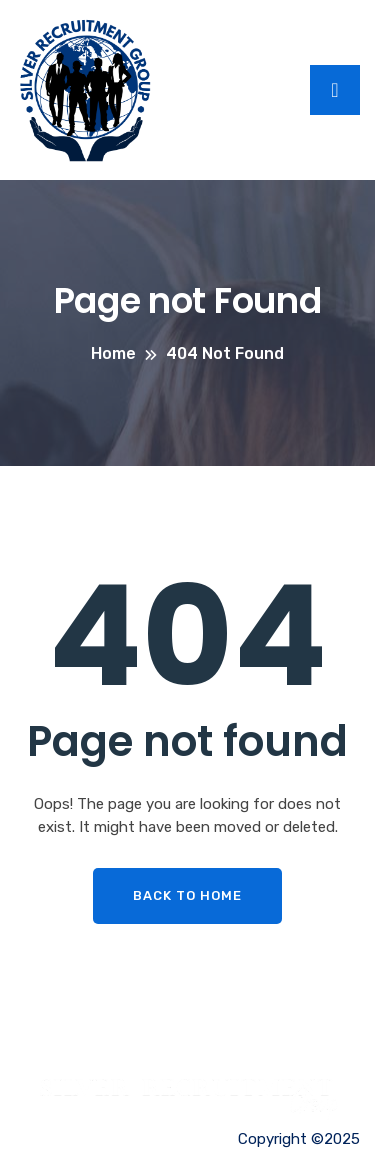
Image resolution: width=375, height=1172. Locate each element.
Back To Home (187, 895)
